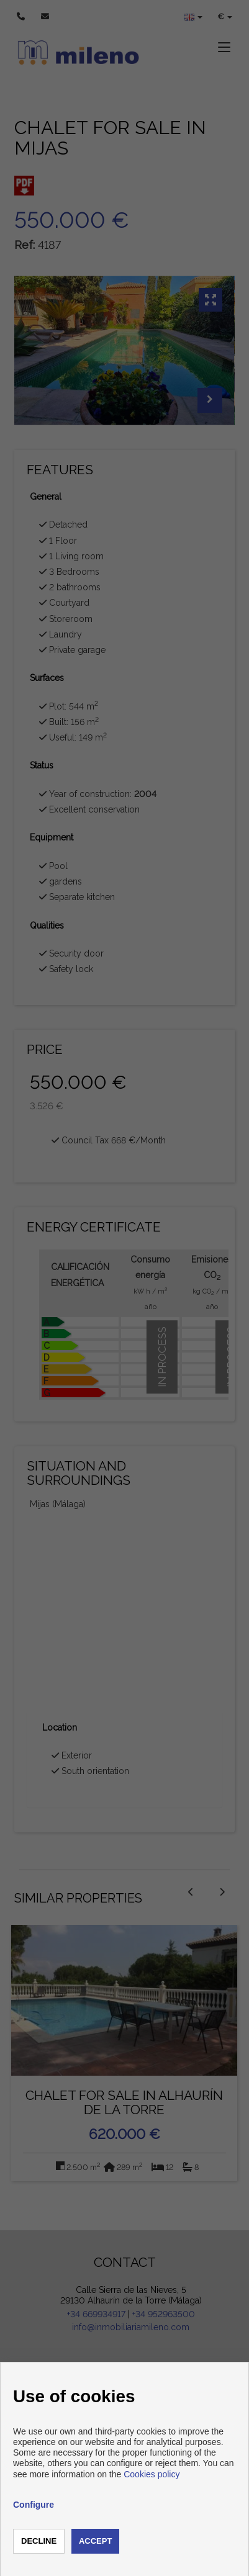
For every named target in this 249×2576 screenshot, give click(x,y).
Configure (33, 2505)
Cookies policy (151, 2474)
